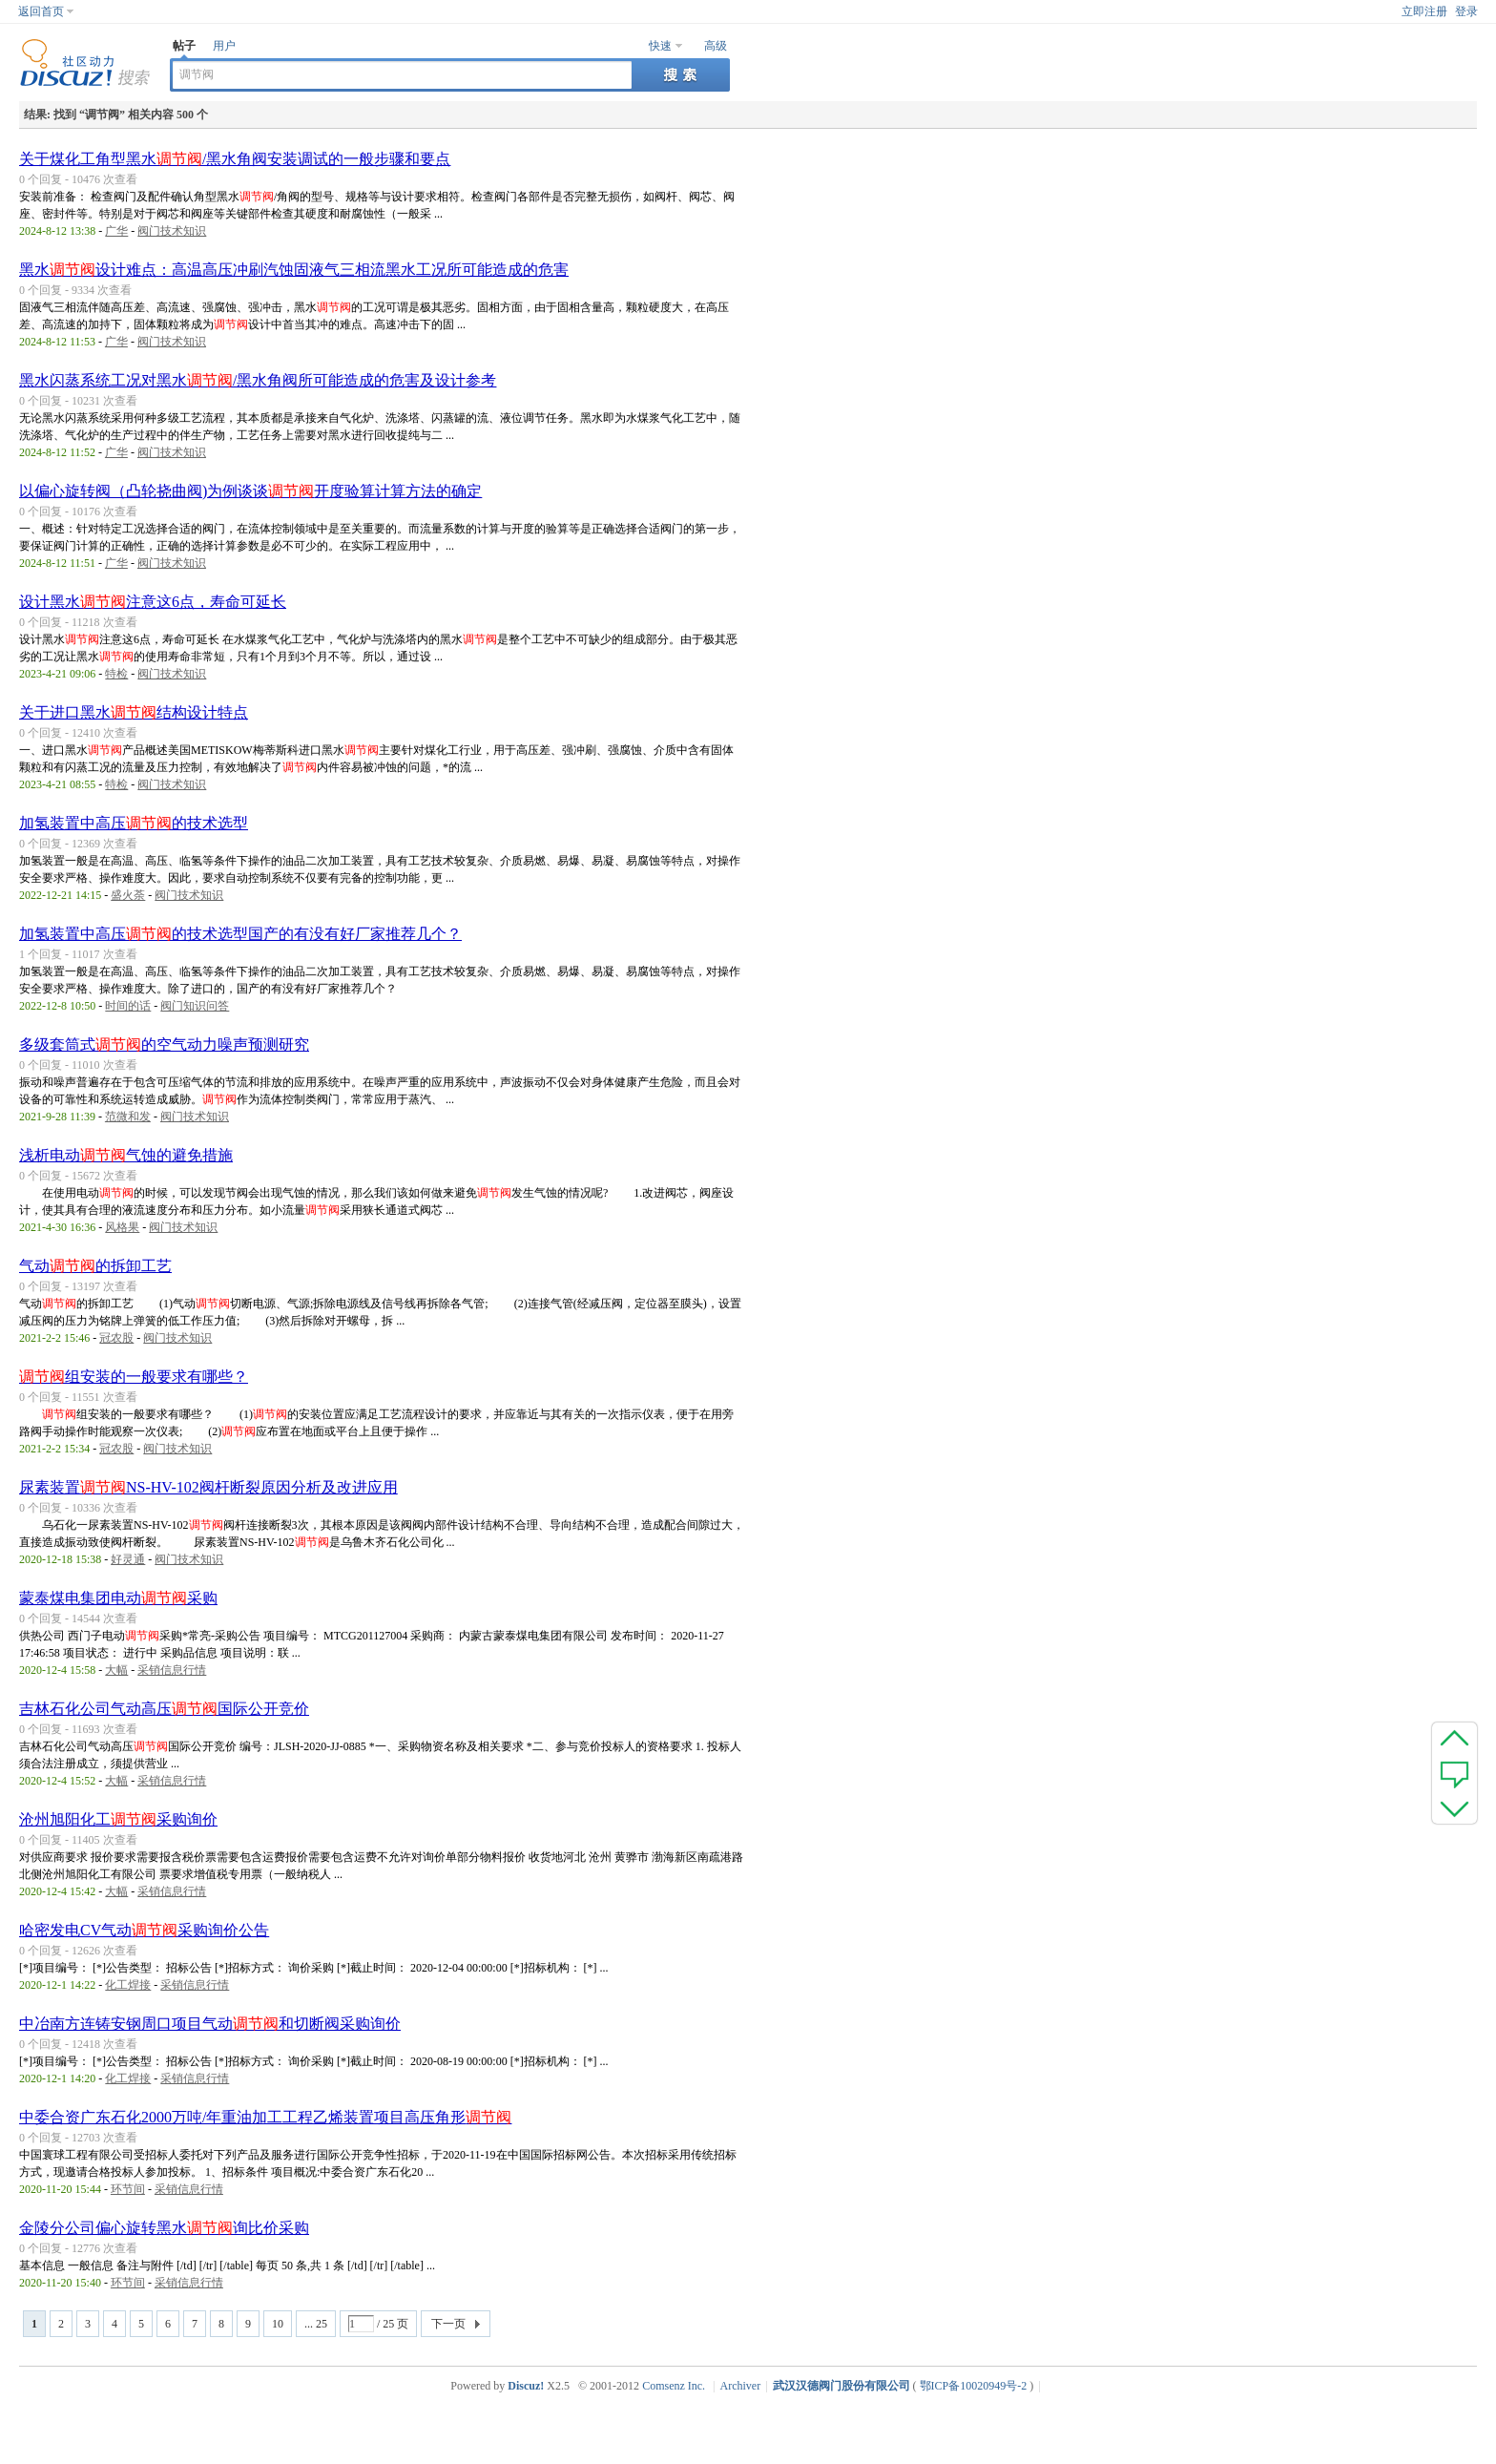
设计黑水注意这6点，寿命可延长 (152, 602)
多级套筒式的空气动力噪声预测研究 (164, 1044)
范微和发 (128, 1116)
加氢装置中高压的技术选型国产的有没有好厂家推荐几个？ (240, 934)
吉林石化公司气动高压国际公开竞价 (164, 1709)
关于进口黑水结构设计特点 (133, 712)
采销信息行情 (171, 1670)
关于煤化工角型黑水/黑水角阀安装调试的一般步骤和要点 (234, 159)
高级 (715, 45)
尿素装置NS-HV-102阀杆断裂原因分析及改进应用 (208, 1487)
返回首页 (41, 11)
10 (277, 2323)
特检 (116, 673)
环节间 (128, 2189)
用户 (224, 45)
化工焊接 (128, 1985)
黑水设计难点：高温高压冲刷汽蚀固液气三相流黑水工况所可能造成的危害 (294, 269)
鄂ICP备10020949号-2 (974, 2385)
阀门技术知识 (171, 231)
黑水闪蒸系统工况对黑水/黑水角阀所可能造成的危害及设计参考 (257, 380)
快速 (660, 45)
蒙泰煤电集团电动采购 (118, 1598)
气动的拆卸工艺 (95, 1266)
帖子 (184, 45)
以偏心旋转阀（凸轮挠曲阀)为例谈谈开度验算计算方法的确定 (250, 491)
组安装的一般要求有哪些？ (133, 1376)
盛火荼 (128, 895)
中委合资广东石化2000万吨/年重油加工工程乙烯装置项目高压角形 (265, 2117)
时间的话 (128, 1006)
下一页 (448, 2323)
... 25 (315, 2323)
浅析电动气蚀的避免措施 (126, 1155)
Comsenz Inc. (673, 2385)
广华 (116, 231)
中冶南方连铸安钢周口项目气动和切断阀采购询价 (210, 2023)
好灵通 (128, 1559)
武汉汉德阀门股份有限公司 (841, 2385)
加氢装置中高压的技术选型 (133, 823)
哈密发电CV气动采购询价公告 (144, 1930)
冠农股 (116, 1338)
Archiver (740, 2385)
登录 (1466, 11)
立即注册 (1424, 11)
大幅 (116, 1670)
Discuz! (526, 2385)
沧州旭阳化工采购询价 (118, 1819)
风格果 (122, 1227)
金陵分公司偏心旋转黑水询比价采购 (164, 2228)
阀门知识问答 (194, 1006)
